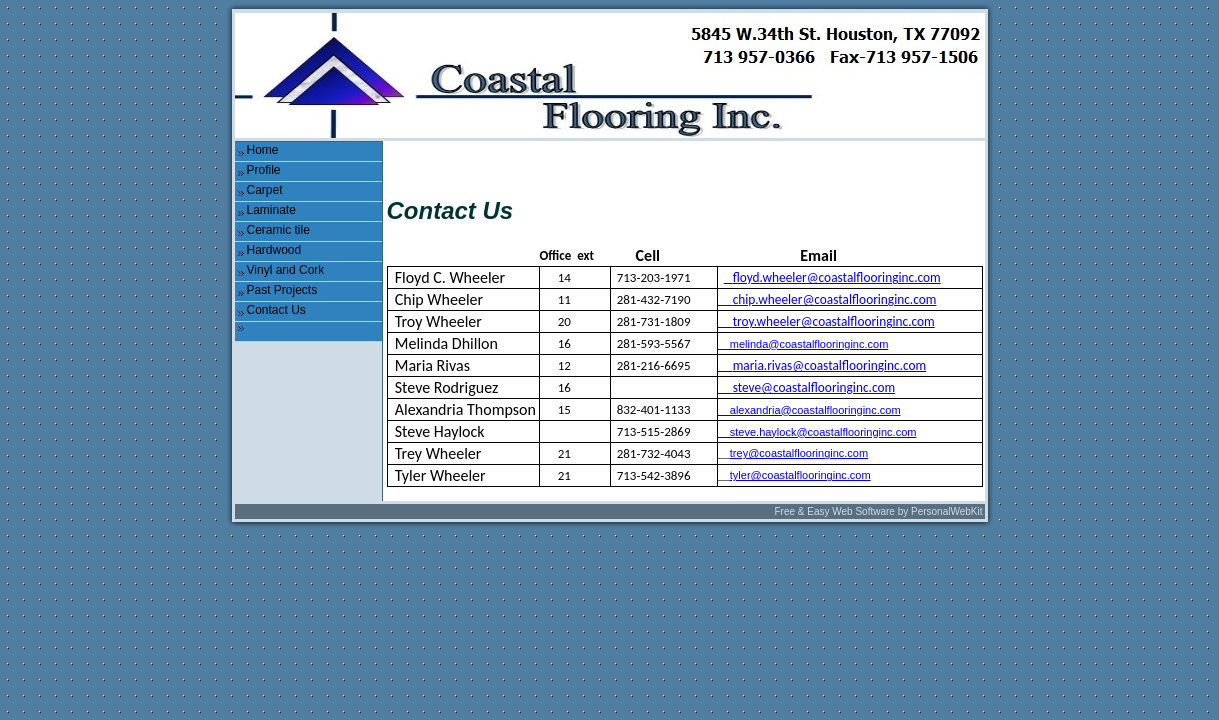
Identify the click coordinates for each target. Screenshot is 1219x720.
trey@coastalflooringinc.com (799, 453)
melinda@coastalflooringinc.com (803, 344)
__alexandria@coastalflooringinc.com (809, 410)
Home (263, 150)
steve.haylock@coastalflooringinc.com (817, 432)
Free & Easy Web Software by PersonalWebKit (878, 511)
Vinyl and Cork (286, 270)
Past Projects (282, 290)
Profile (264, 170)
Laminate (271, 210)
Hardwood (274, 250)
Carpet (265, 190)
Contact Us (276, 310)
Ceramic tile (278, 230)
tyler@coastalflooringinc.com (800, 475)
